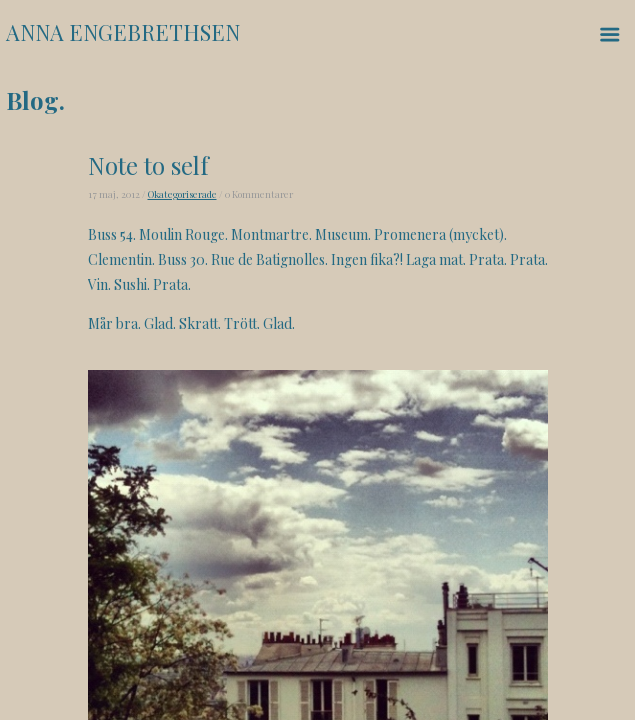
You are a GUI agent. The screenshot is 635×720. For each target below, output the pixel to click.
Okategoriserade (182, 194)
